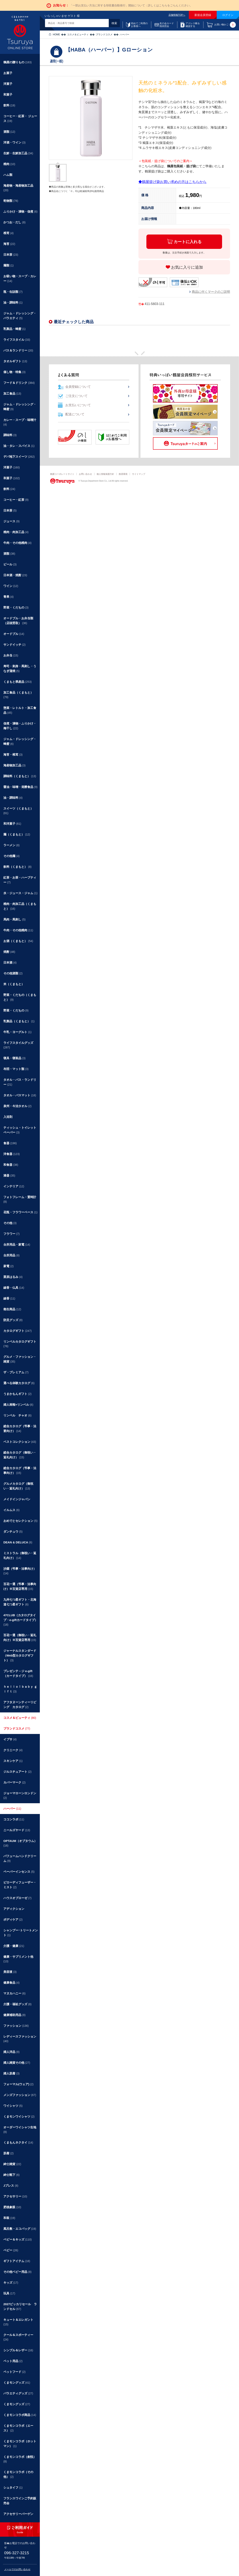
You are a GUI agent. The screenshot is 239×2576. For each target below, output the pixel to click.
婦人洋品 (11, 2051)
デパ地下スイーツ (19, 456)
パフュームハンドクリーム (19, 1858)
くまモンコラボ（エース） (18, 2428)
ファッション (16, 2025)
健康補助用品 (14, 2015)
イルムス (11, 1510)
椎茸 (8, 233)
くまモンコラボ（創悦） (19, 2459)
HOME (56, 34)
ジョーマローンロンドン (19, 1795)
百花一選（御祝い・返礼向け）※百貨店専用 (19, 1637)
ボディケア (13, 1919)
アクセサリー (15, 2196)
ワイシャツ (13, 2105)
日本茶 (10, 254)
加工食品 (12, 393)
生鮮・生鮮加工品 (18, 153)
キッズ (10, 2282)
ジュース (11, 521)
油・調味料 (13, 302)
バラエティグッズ (18, 2393)
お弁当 (10, 655)
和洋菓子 (12, 823)
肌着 (8, 2153)
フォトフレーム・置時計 (19, 1199)
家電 (8, 1266)
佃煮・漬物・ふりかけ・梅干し (19, 726)
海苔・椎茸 (13, 754)
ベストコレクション (19, 1441)
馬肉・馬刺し (14, 919)
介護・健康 (13, 1946)
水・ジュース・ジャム (20, 893)
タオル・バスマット (19, 1095)
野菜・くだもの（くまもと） (19, 997)
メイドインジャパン (16, 1499)
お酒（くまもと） (18, 941)
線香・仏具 (13, 1287)
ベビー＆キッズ (17, 2239)
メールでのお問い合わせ (17, 2569)
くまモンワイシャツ (18, 2116)
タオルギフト (15, 361)
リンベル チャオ (17, 1415)
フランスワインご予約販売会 (19, 2501)
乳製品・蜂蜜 (14, 329)
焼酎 (9, 951)
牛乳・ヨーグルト (17, 1032)
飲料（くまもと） (17, 866)
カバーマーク (14, 1782)
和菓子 (7, 94)
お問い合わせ (85, 474)
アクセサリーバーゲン (18, 2514)
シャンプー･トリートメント (20, 1933)
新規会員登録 (202, 15)
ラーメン (11, 845)
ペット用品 (13, 2361)
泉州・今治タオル (17, 1106)
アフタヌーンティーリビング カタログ (19, 1704)
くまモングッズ (16, 2382)
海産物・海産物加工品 (18, 188)
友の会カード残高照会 (167, 25)
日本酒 (10, 962)
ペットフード (14, 2371)
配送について (74, 414)
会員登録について (78, 386)
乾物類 (10, 200)
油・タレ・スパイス (18, 445)
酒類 (9, 131)
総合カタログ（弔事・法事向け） (19, 1470)
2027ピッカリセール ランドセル (20, 2306)
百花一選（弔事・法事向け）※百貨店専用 (19, 1586)
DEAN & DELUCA (17, 1542)
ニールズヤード (16, 1830)
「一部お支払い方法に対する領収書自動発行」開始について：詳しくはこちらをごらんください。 (131, 5)
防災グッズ (13, 1320)
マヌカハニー (14, 1993)
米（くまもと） (13, 984)
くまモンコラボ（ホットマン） (19, 2443)
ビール (10, 564)
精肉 (9, 164)
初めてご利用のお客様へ (139, 25)
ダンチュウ (13, 1531)
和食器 (10, 1164)
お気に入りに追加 (184, 267)
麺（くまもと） (16, 834)
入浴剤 (7, 1116)
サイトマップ (138, 474)
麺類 (8, 265)
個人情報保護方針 (105, 474)
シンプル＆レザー (18, 2350)
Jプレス (10, 2185)
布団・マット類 (15, 1069)
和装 (9, 2218)
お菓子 (7, 73)
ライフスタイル (16, 339)
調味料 (10, 435)
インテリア (13, 1186)
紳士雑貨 (12, 2164)
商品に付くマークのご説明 (211, 291)
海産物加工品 (14, 765)
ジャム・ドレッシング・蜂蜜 (19, 407)
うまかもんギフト (17, 1393)
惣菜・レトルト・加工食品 (19, 710)
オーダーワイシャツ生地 (19, 2130)
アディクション (13, 1908)
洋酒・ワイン (14, 142)
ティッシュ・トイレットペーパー (19, 1130)
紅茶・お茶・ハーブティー (19, 880)
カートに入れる (184, 241)
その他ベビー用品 (17, 2271)
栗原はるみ (13, 1277)
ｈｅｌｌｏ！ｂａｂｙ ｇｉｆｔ (20, 1689)
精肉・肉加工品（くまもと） (19, 906)
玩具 (9, 2293)
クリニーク (13, 1750)
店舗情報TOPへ (176, 15)
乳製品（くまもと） (18, 1021)
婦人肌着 (11, 2073)
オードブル (13, 633)
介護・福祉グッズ (17, 2004)
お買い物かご (225, 25)
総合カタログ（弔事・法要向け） (19, 1428)
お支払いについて (78, 405)
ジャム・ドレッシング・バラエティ (19, 316)
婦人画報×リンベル (18, 1404)
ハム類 (7, 174)
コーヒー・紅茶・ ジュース (20, 118)
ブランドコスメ (104, 34)
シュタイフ (13, 2487)
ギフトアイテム (16, 2261)
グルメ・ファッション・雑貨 (19, 1359)
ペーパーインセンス (18, 1871)
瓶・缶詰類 (13, 291)
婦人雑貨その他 (16, 2062)
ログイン (227, 15)
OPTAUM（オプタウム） (20, 1843)
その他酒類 (13, 973)
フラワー (11, 1233)
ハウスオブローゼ (17, 1898)
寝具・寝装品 (14, 1058)
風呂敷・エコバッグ (19, 2228)
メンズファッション (19, 2095)
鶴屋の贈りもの (17, 62)
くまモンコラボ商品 (19, 2415)
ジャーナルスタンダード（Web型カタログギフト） (19, 1655)
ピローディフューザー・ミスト (19, 1885)
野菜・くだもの (15, 607)
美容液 (10, 1971)
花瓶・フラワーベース (20, 1212)
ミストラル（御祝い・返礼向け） (19, 1555)
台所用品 (11, 1255)
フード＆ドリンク (19, 382)
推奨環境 (123, 474)
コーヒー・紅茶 (15, 499)
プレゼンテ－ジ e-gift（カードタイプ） (18, 1673)
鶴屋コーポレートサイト (62, 474)
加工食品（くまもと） (18, 695)
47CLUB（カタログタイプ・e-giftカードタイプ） (20, 1619)
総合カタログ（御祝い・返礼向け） (19, 1455)
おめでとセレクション (20, 1520)
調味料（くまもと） (19, 776)
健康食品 (11, 1982)
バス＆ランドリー (18, 350)
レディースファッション (19, 2039)
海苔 (9, 243)
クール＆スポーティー (18, 2337)
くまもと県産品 (17, 681)
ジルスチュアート (17, 1771)
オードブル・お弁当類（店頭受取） (18, 621)
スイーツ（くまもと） (18, 811)
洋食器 (11, 1154)
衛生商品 (12, 1309)
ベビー (10, 2250)
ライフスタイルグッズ (18, 1045)
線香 (9, 1298)
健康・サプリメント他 (18, 1959)
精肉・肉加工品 (15, 532)
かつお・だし (14, 222)
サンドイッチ (14, 644)
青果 (8, 596)
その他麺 (11, 856)
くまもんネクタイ (18, 2142)
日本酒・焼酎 (15, 575)
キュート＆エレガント (18, 2322)
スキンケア (13, 1761)
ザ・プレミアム (15, 1372)
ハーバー (12, 1808)
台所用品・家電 (16, 1244)
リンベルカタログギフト (19, 1344)
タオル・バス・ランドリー (19, 1082)
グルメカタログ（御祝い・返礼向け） (18, 1486)
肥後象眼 (12, 2207)
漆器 (9, 1175)
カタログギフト (17, 1330)
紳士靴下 (11, 2174)
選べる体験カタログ (18, 1383)
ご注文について (76, 396)
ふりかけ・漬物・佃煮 (20, 211)
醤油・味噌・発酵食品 (20, 787)
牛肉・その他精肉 (17, 542)
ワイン (10, 586)
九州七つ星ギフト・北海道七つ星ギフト (19, 1602)
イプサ (10, 1739)
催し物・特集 (14, 372)
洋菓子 (7, 83)
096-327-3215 (16, 2553)
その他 (10, 1223)
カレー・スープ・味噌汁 (19, 422)
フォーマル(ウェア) (18, 2084)
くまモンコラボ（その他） (18, 2474)
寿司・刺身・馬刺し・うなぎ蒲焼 (19, 668)
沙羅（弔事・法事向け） (19, 1571)
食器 (10, 1143)
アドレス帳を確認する (193, 25)
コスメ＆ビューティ (78, 34)
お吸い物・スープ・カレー (19, 278)
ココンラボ (13, 1819)
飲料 (9, 105)
